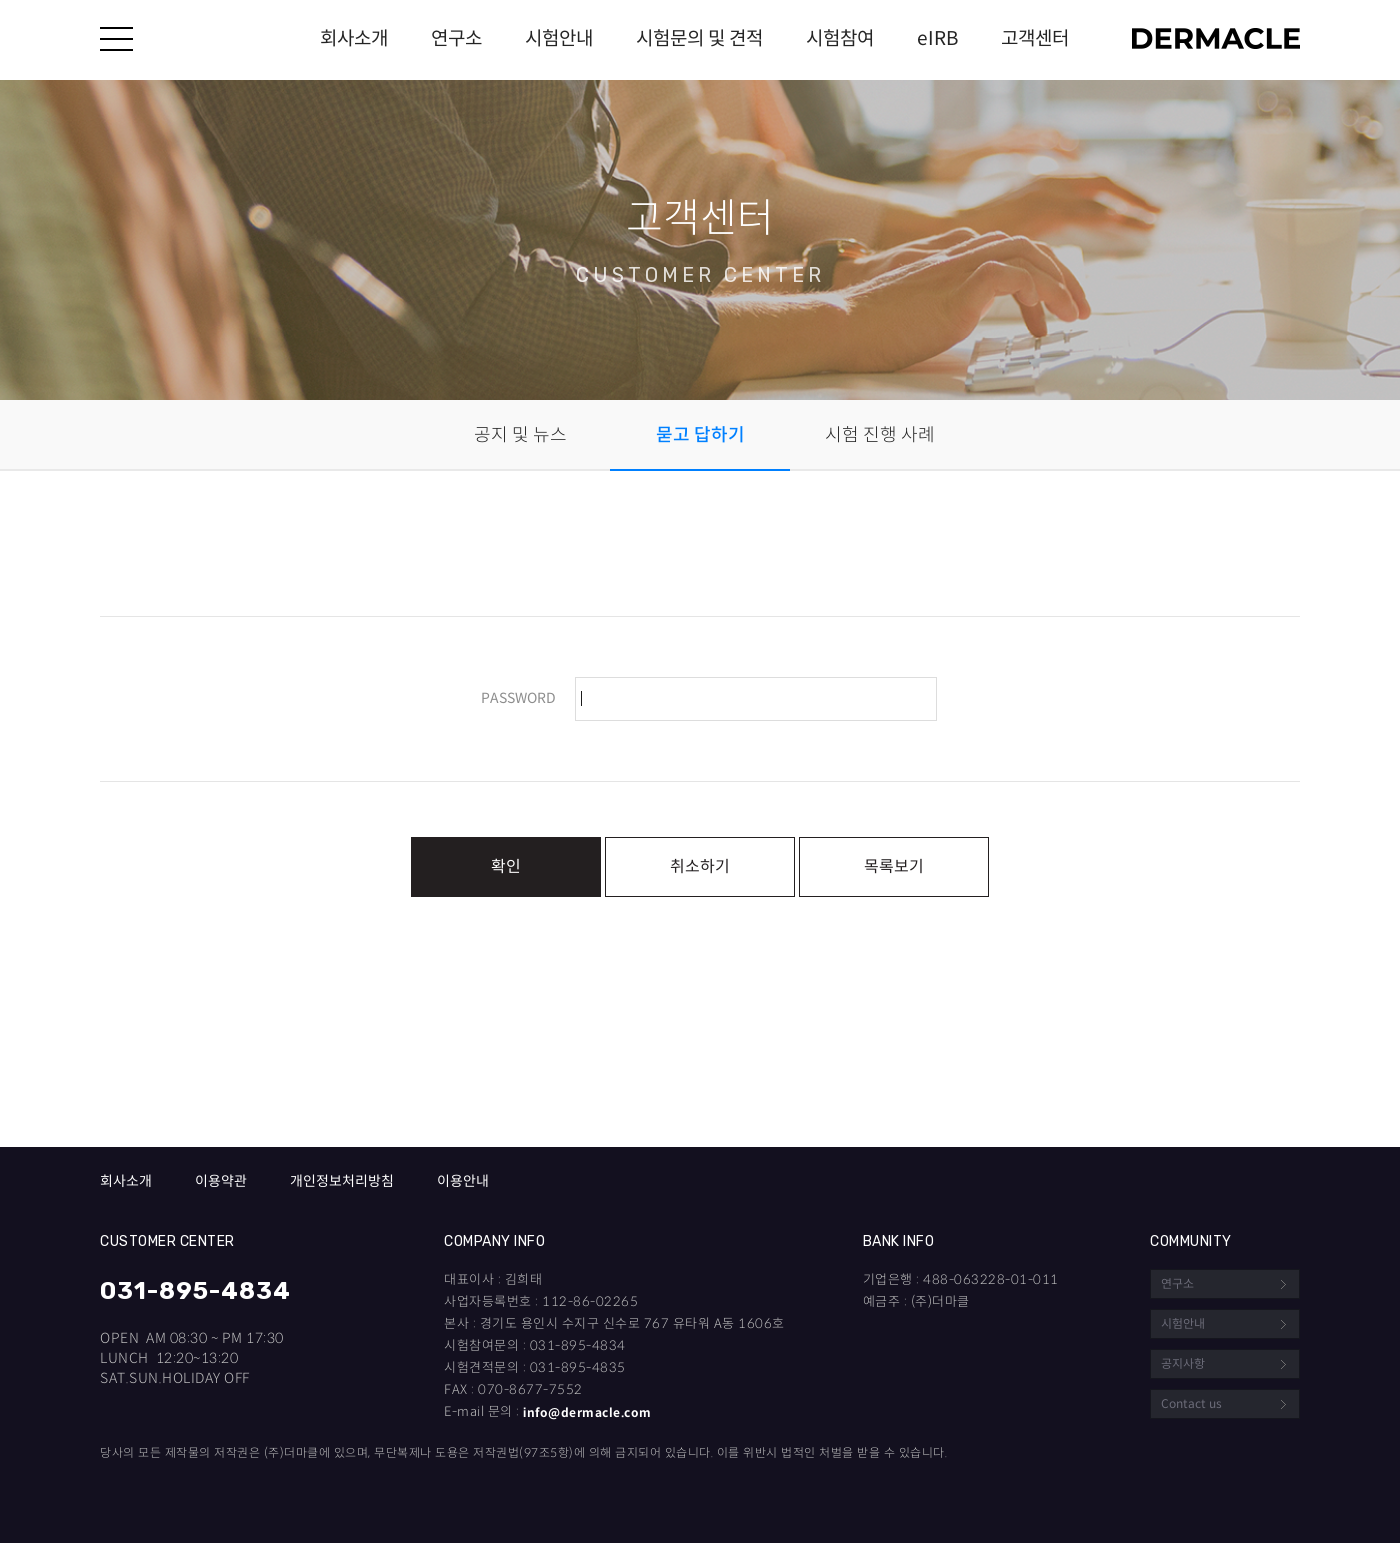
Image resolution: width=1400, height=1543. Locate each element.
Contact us (1191, 1403)
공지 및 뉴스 (520, 435)
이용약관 (221, 1181)
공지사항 (1183, 1363)
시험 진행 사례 (880, 435)
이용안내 (463, 1181)
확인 (506, 866)
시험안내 (559, 38)
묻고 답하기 (700, 435)
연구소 (456, 38)
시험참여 (840, 38)
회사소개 (354, 38)
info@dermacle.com (587, 1412)
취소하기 (700, 866)
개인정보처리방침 (342, 1181)
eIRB (937, 38)
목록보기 (894, 866)
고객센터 (1035, 38)
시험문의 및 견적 (699, 38)
